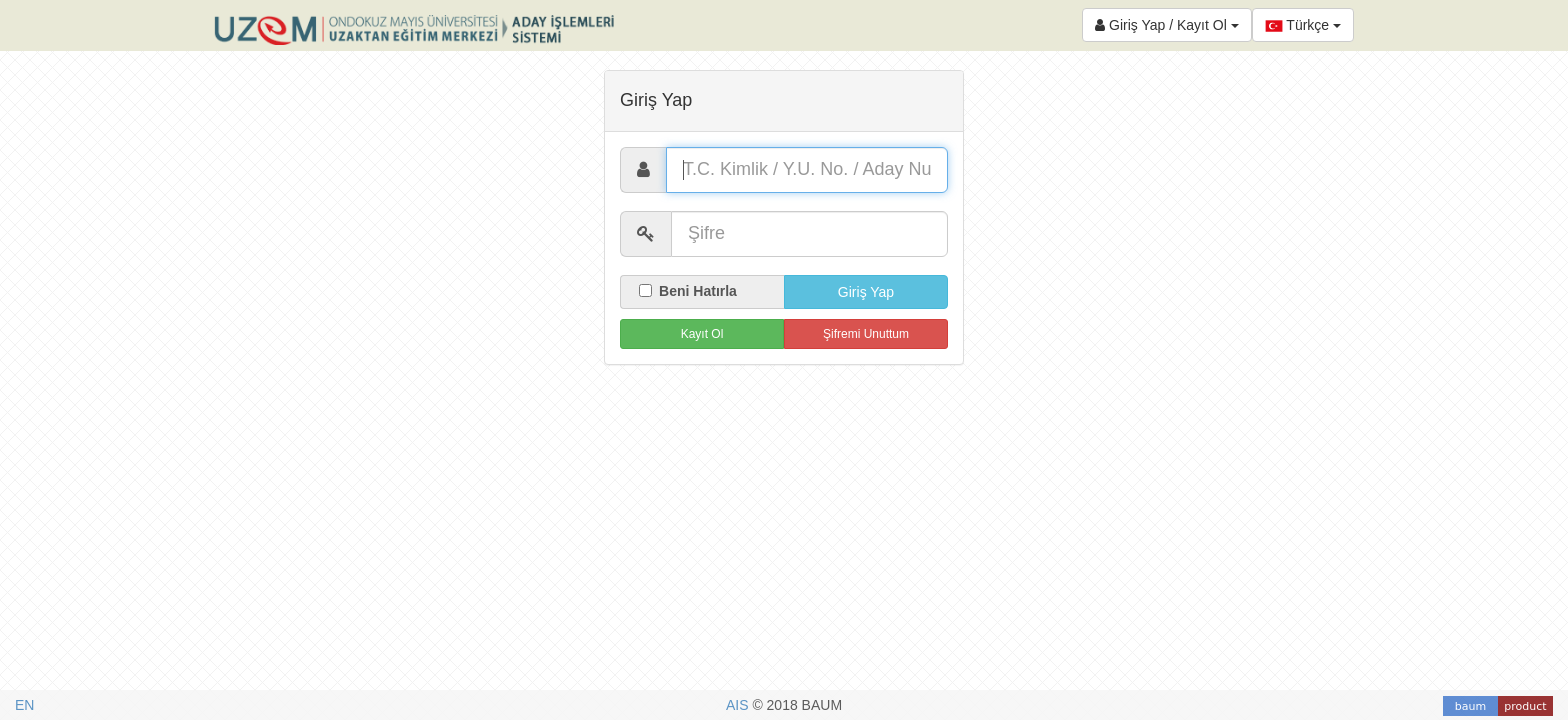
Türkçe (1303, 26)
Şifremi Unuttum (866, 334)
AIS (739, 705)
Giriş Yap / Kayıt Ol (1167, 25)
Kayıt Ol (702, 334)
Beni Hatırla (688, 291)
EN (24, 705)
